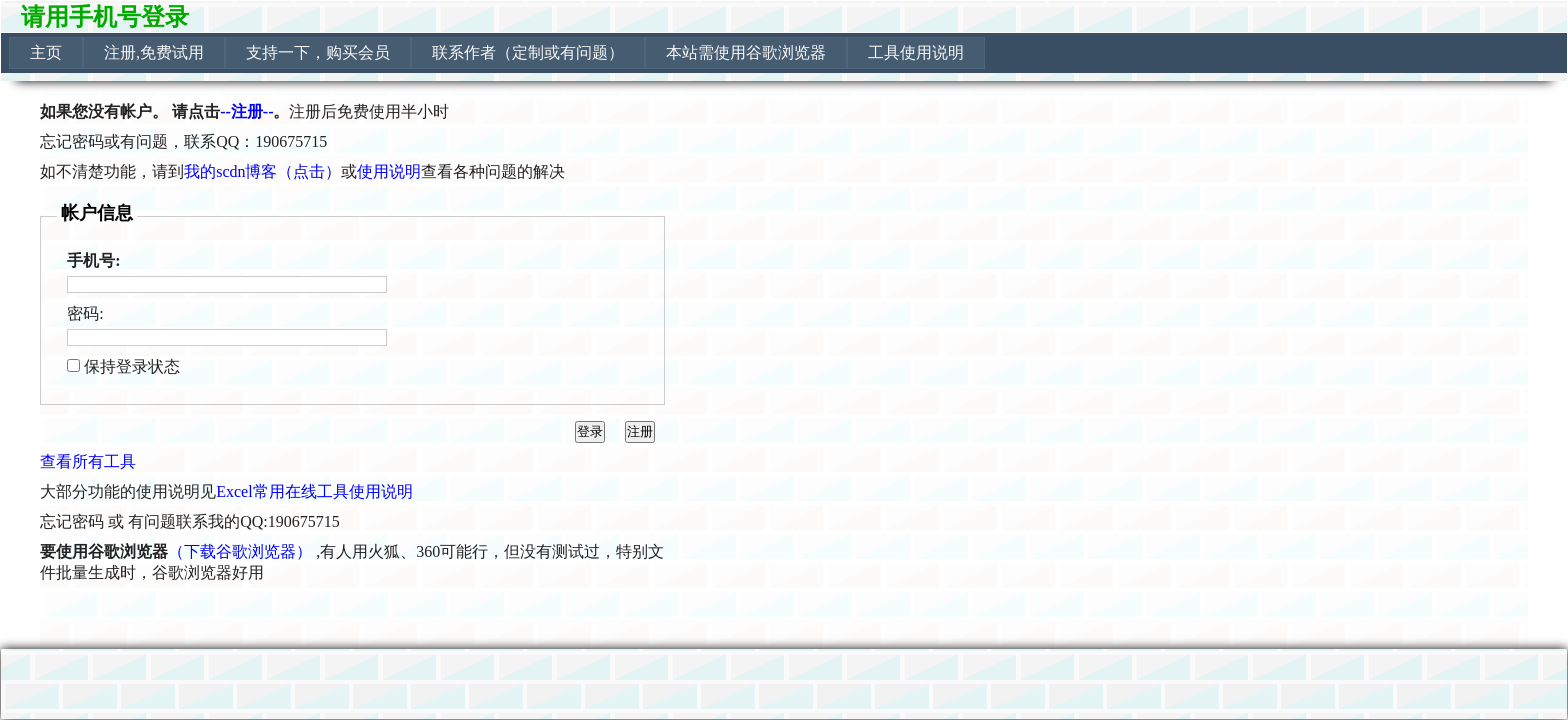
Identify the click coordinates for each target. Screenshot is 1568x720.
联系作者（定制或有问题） (528, 52)
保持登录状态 (132, 366)
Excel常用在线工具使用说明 (314, 491)
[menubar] (497, 53)
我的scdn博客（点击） (262, 171)
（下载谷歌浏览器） (240, 551)
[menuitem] (46, 53)
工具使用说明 (916, 52)
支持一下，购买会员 (318, 52)
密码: (85, 313)
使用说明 (389, 171)
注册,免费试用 (154, 52)
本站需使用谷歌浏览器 (746, 52)
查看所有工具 (88, 461)
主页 (46, 52)
